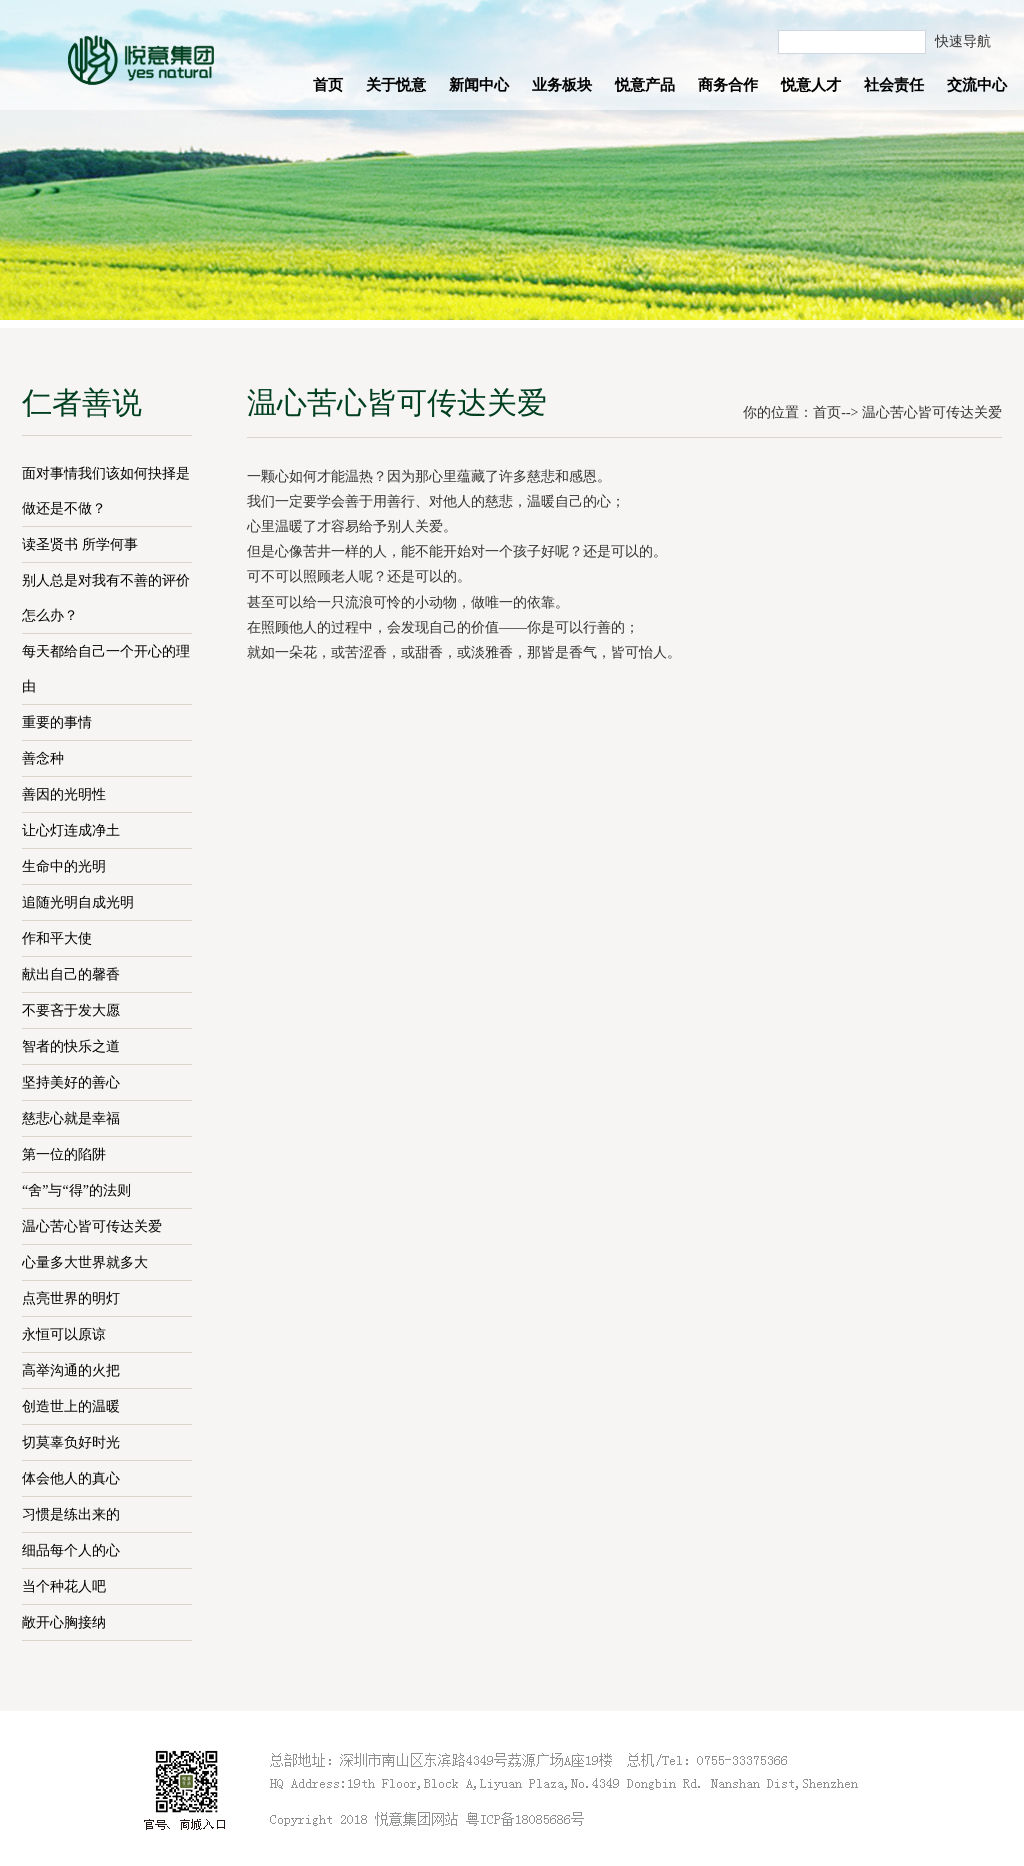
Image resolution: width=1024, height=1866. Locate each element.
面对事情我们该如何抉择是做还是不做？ (106, 491)
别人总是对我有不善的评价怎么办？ (106, 598)
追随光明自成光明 (78, 902)
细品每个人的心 (71, 1550)
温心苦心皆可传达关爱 (92, 1226)
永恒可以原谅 (64, 1334)
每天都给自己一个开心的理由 (106, 669)
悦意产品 (645, 85)
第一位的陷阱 (64, 1154)
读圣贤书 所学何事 (80, 544)
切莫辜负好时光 (71, 1442)
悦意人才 (811, 85)
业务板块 (562, 85)
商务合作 (728, 85)
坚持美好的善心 (71, 1082)
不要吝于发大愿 (71, 1010)
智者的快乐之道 (71, 1046)
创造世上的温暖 (71, 1406)
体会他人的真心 (71, 1478)
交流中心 (977, 85)
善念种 (43, 758)
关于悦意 (396, 85)
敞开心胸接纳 (64, 1622)
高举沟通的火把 (71, 1370)
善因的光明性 (64, 794)
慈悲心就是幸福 (71, 1118)
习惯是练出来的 (71, 1514)
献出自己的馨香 (71, 974)
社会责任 (894, 85)
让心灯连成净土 (71, 830)
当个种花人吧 (64, 1586)
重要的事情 (57, 722)
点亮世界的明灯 (71, 1298)
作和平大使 (57, 938)
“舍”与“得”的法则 (76, 1190)
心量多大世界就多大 (85, 1262)
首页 (328, 85)
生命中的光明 (64, 866)
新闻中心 (479, 85)
